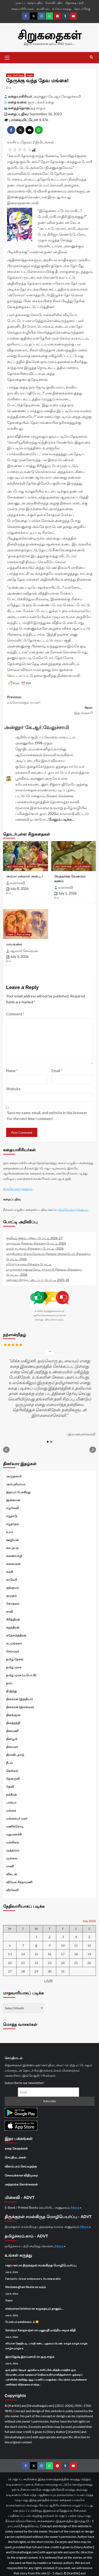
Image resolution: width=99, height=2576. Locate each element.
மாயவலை (14, 944)
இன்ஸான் (13, 1500)
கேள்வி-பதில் (54, 2)
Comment (15, 1014)
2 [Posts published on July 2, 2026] (50, 1937)
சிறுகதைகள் (49, 35)
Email (57, 1070)
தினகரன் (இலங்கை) (20, 1707)
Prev (6, 1450)
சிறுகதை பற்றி (74, 2)
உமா (9, 1532)
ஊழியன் (12, 1540)
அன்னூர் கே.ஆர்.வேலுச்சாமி (57, 96)
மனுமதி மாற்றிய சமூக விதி (57, 2330)
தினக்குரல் (13, 1715)
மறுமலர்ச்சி (14, 1834)
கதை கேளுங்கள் (16, 2148)
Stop (51, 1442)
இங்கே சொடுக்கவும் (18, 1189)
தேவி (10, 1786)
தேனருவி (13, 1778)
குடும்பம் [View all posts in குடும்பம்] (31, 866)
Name (12, 1070)
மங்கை (11, 1810)
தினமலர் (12, 1747)
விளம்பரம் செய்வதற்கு (21, 2166)
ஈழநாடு (11, 1516)
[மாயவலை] (25, 924)
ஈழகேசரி (12, 1508)
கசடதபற (12, 1548)
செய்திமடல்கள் (15, 2157)
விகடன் (11, 1874)
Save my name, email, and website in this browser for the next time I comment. (47, 1115)
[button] (7, 57)
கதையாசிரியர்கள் (22, 8)
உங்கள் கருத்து (61, 8)
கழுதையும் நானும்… (49, 2308)
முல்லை (11, 1858)
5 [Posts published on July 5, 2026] (89, 1937)
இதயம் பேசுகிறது (18, 1492)
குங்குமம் (12, 1587)
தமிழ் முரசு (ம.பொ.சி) (21, 1675)
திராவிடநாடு (15, 1755)
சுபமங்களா (14, 1643)
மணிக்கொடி (15, 1826)
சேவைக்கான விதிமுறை (21, 2175)
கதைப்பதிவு (35, 2)
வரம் (42, 2287)
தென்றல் (12, 1770)
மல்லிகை (12, 1842)
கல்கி (9, 1571)
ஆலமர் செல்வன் (24, 950)
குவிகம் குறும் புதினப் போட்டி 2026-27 (34, 1238)
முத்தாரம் (12, 1850)
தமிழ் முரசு (13, 1667)
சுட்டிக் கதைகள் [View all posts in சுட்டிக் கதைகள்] (82, 866)
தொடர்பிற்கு (82, 8)
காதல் (41, 108)
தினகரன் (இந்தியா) (19, 1699)
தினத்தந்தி (13, 1723)
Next (92, 1450)
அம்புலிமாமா (15, 1484)
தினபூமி (11, 1739)
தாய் (9, 1683)
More (75, 2207)
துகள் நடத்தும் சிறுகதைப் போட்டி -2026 (35, 1248)
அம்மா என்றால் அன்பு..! (24, 876)
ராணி (10, 1866)
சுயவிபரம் (43, 8)
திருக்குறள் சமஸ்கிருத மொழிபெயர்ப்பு (49, 2265)
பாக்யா (11, 1802)
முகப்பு (20, 2)
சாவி (9, 1611)
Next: (50, 711)
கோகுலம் (13, 1603)
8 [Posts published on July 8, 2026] (36, 1945)
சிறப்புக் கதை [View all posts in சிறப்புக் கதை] (23, 934)
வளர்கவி (17, 883)
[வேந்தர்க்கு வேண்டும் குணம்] (73, 856)
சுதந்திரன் (12, 1627)
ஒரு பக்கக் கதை (41, 102)
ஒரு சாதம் (47, 2356)
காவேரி (11, 1579)
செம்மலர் (12, 1651)
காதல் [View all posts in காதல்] (30, 75)
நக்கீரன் (11, 1794)
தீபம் (9, 1762)
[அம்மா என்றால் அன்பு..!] (25, 856)
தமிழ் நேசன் (14, 1659)
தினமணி (12, 1731)
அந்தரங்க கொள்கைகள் (21, 2184)
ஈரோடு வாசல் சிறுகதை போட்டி (29, 1264)
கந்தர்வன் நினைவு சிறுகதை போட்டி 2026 (36, 1243)
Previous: (50, 700)
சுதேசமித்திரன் (16, 1635)
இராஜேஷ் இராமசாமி (20, 2356)
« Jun (48, 1980)
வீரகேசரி (12, 1890)
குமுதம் (11, 1595)
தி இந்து (11, 1691)
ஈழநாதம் (12, 1524)
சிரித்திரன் (13, 1619)
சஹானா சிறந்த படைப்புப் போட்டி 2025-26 (37, 1280)
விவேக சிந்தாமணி (19, 1882)
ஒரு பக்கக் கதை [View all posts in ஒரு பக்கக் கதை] (15, 75)
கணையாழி (14, 1556)
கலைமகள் (13, 1564)
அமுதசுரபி (14, 1476)
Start (48, 1442)
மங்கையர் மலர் (17, 1818)
